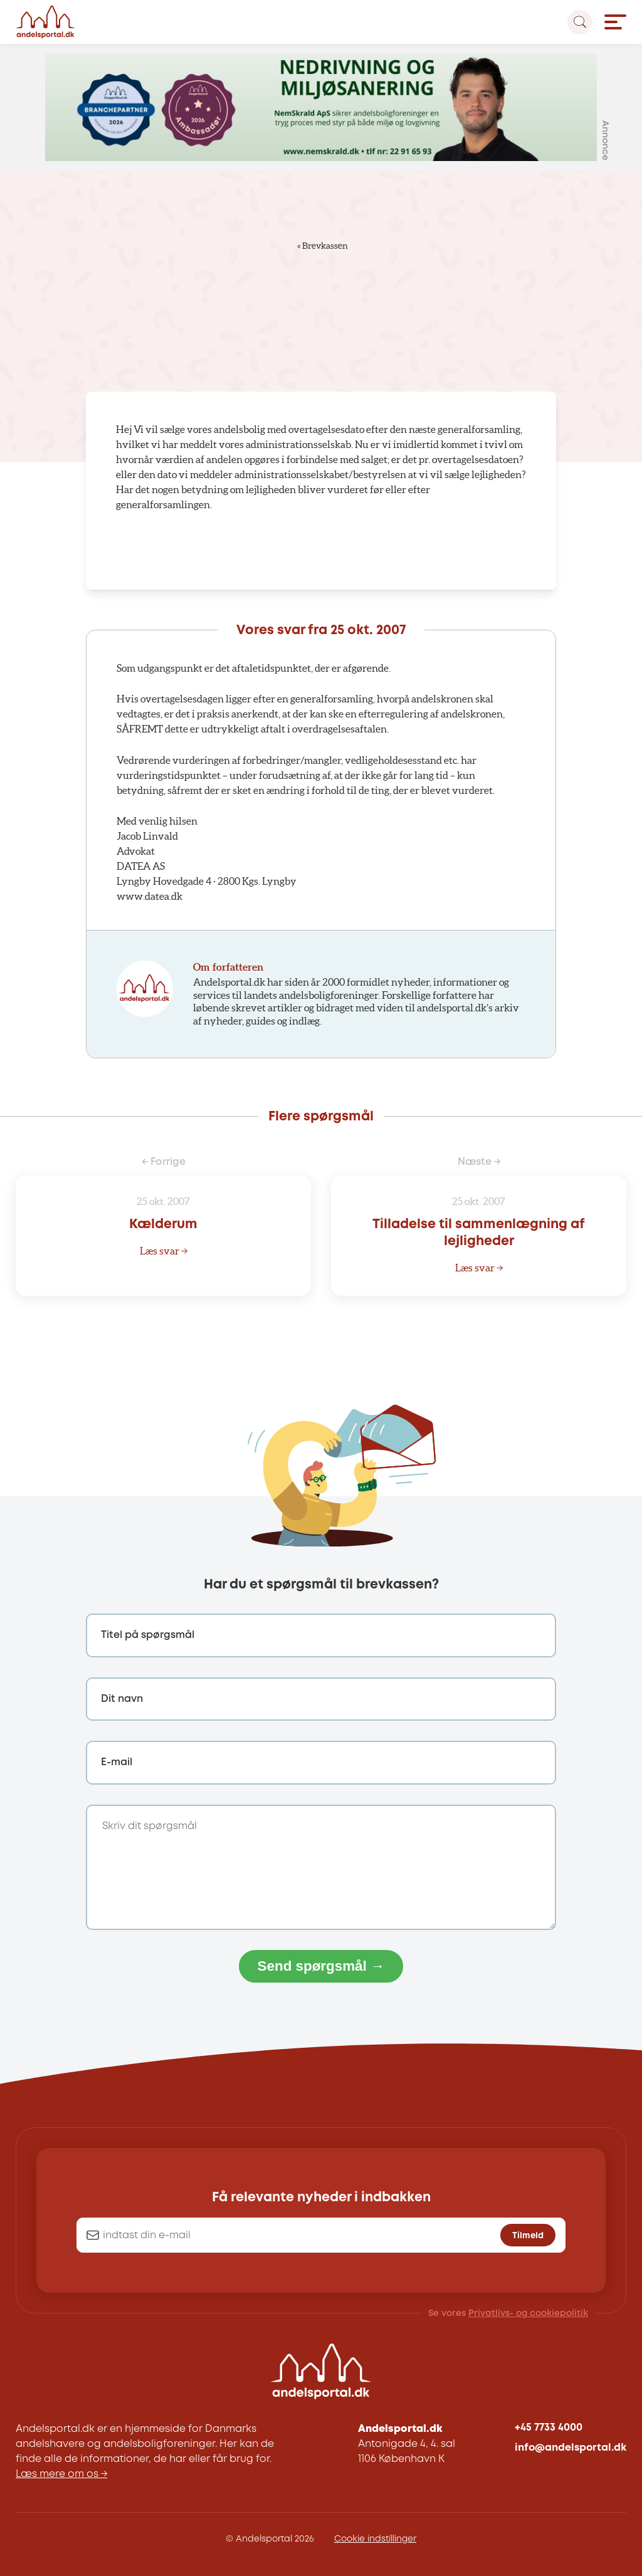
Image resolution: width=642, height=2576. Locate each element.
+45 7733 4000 (548, 2428)
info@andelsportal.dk (570, 2448)
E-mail (116, 1762)
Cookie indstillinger (375, 2539)
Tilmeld (528, 2236)
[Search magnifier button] (579, 22)
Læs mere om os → (61, 2474)
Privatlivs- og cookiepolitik (528, 2313)
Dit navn (122, 1699)
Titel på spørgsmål (147, 1635)
